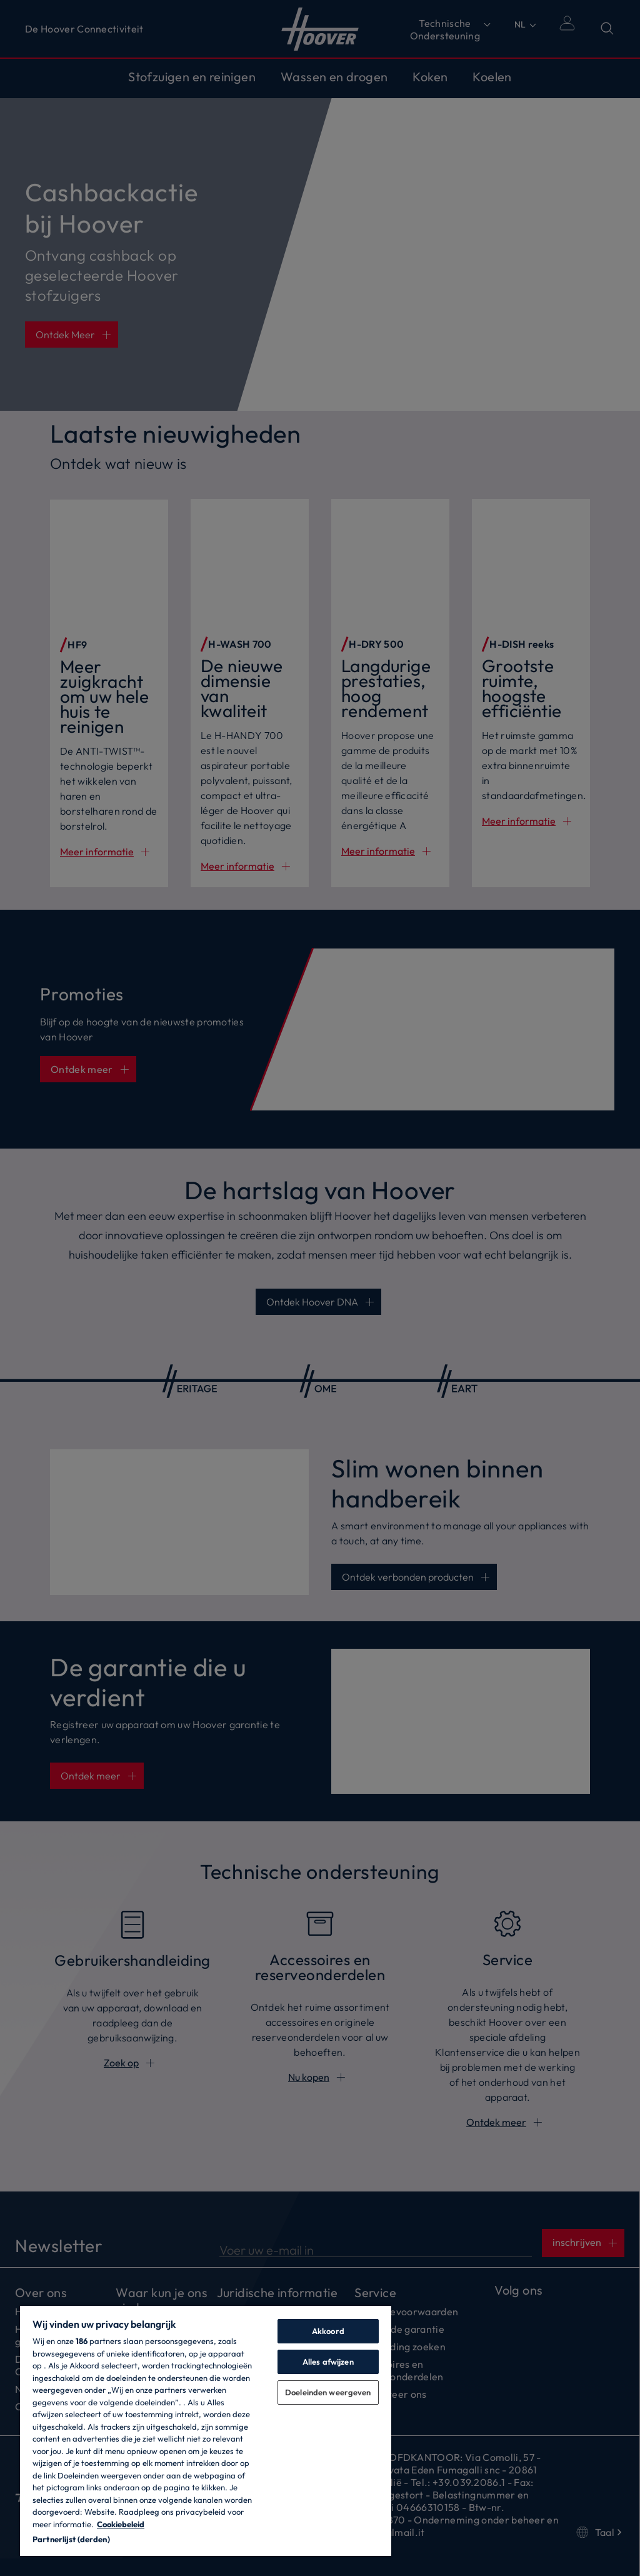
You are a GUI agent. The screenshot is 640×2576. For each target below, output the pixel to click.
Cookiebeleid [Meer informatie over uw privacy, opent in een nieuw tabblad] (120, 2524)
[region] (205, 2430)
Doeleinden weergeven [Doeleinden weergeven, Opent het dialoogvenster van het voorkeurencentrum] (328, 2392)
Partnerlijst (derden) (71, 2539)
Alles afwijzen (328, 2362)
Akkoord (328, 2331)
